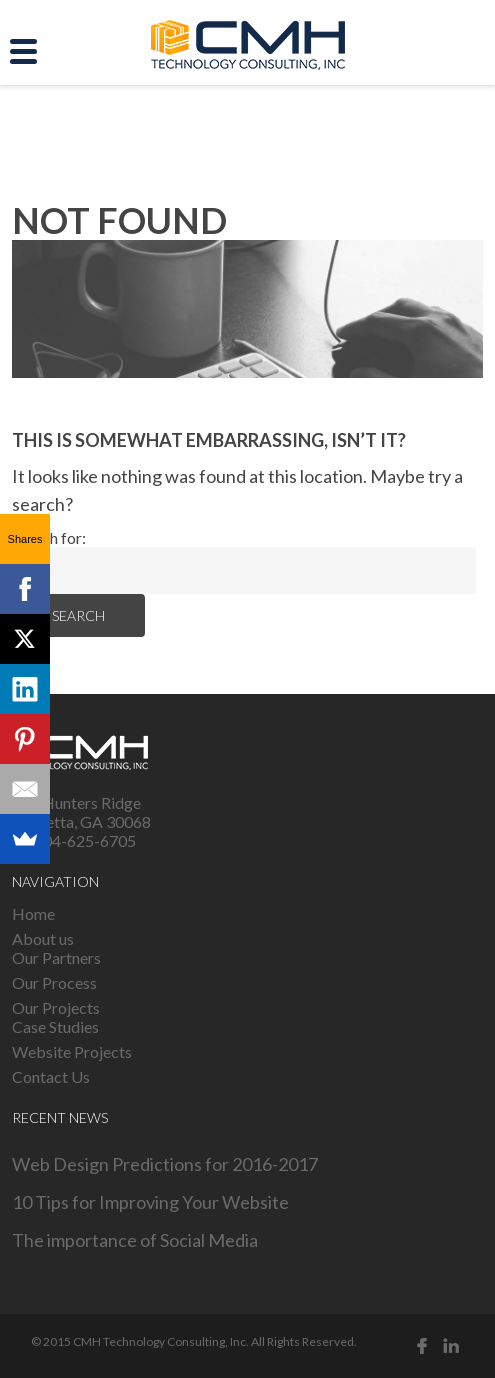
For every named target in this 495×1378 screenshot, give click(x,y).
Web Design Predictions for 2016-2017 (165, 1164)
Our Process (54, 982)
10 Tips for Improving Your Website (150, 1202)
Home (33, 913)
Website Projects (72, 1051)
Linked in (452, 1346)
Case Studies (55, 1026)
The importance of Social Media (135, 1240)
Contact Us (51, 1076)
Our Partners (56, 957)
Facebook (423, 1346)
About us (43, 938)
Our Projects (56, 1007)
